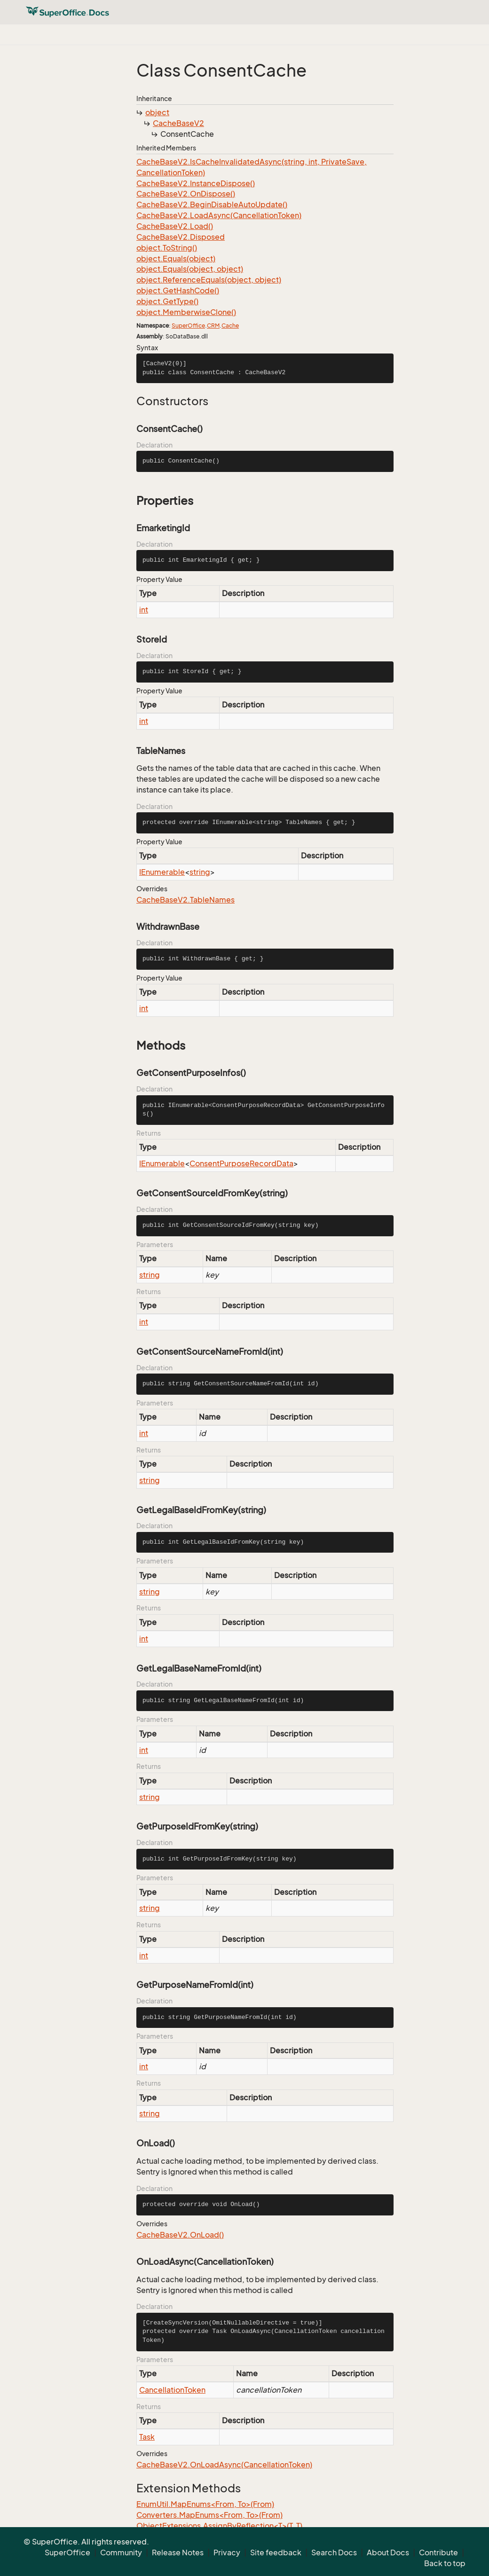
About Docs (388, 2552)
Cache (230, 325)
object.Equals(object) (175, 258)
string (199, 872)
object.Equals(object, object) (189, 269)
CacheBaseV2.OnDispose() (185, 193)
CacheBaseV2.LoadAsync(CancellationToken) (218, 215)
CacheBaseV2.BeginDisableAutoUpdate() (211, 204)
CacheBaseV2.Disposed (180, 237)
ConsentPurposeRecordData (241, 1163)
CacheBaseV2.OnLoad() (180, 2234)
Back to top (444, 2563)
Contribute (438, 2552)
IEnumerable (162, 872)
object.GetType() (167, 301)
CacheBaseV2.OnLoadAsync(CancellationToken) (224, 2464)
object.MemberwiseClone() (186, 312)
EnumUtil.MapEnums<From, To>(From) (205, 2504)
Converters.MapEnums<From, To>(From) (209, 2515)
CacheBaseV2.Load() (174, 226)
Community (121, 2552)
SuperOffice (188, 325)
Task (147, 2437)
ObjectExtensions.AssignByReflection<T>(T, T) (219, 2525)
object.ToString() (166, 247)
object (157, 112)
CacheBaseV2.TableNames (185, 899)
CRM (213, 325)
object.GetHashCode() (177, 290)
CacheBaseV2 (178, 123)
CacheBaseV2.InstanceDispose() (195, 183)
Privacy (226, 2552)
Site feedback (275, 2552)
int (143, 609)
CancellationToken (172, 2390)
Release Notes (178, 2552)
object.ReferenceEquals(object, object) (208, 279)
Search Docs (334, 2552)
